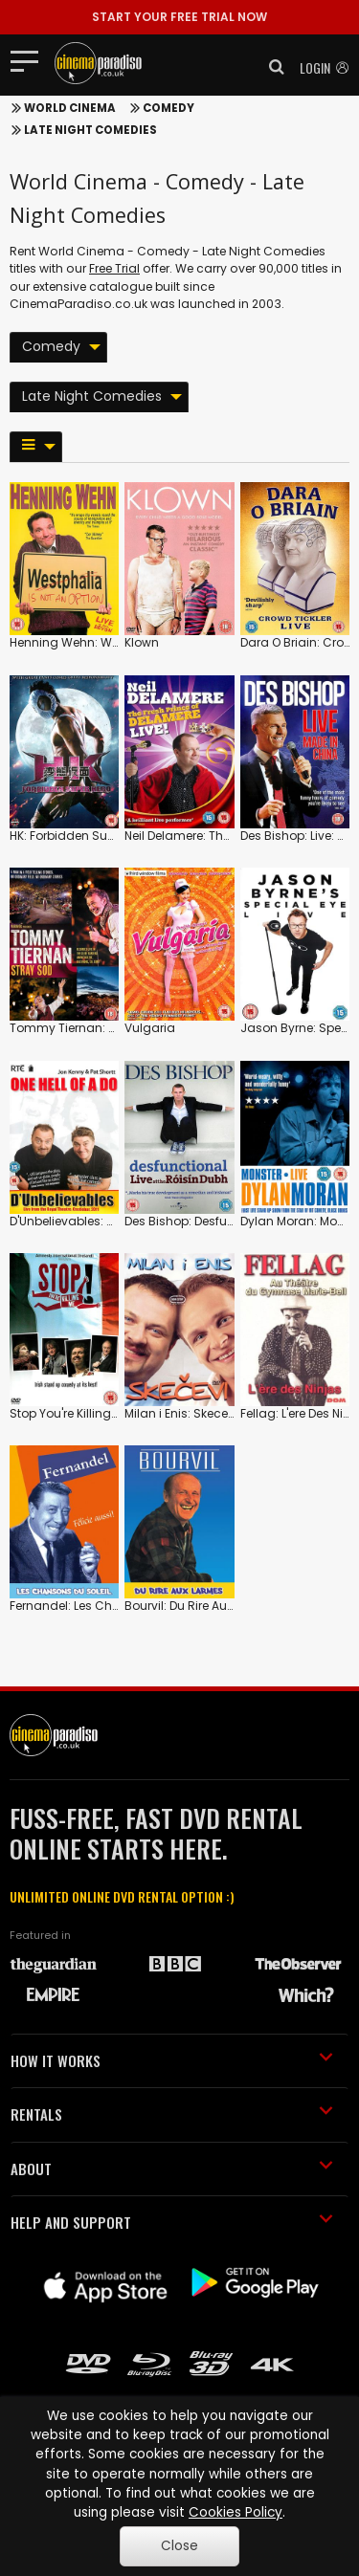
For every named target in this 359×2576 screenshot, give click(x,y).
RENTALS (172, 2114)
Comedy (168, 108)
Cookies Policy (235, 2512)
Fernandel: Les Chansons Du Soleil (109, 1605)
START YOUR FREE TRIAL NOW (179, 17)
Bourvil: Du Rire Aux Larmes (201, 1605)
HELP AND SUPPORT (172, 2222)
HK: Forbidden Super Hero (82, 835)
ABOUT (172, 2168)
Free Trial (114, 268)
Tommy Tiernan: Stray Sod (88, 1028)
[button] (271, 67)
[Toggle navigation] (30, 60)
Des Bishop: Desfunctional (200, 1221)
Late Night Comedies (90, 130)
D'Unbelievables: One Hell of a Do (103, 1221)
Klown (141, 642)
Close (179, 2546)
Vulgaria (149, 1028)
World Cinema (70, 108)
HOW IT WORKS (172, 2060)
